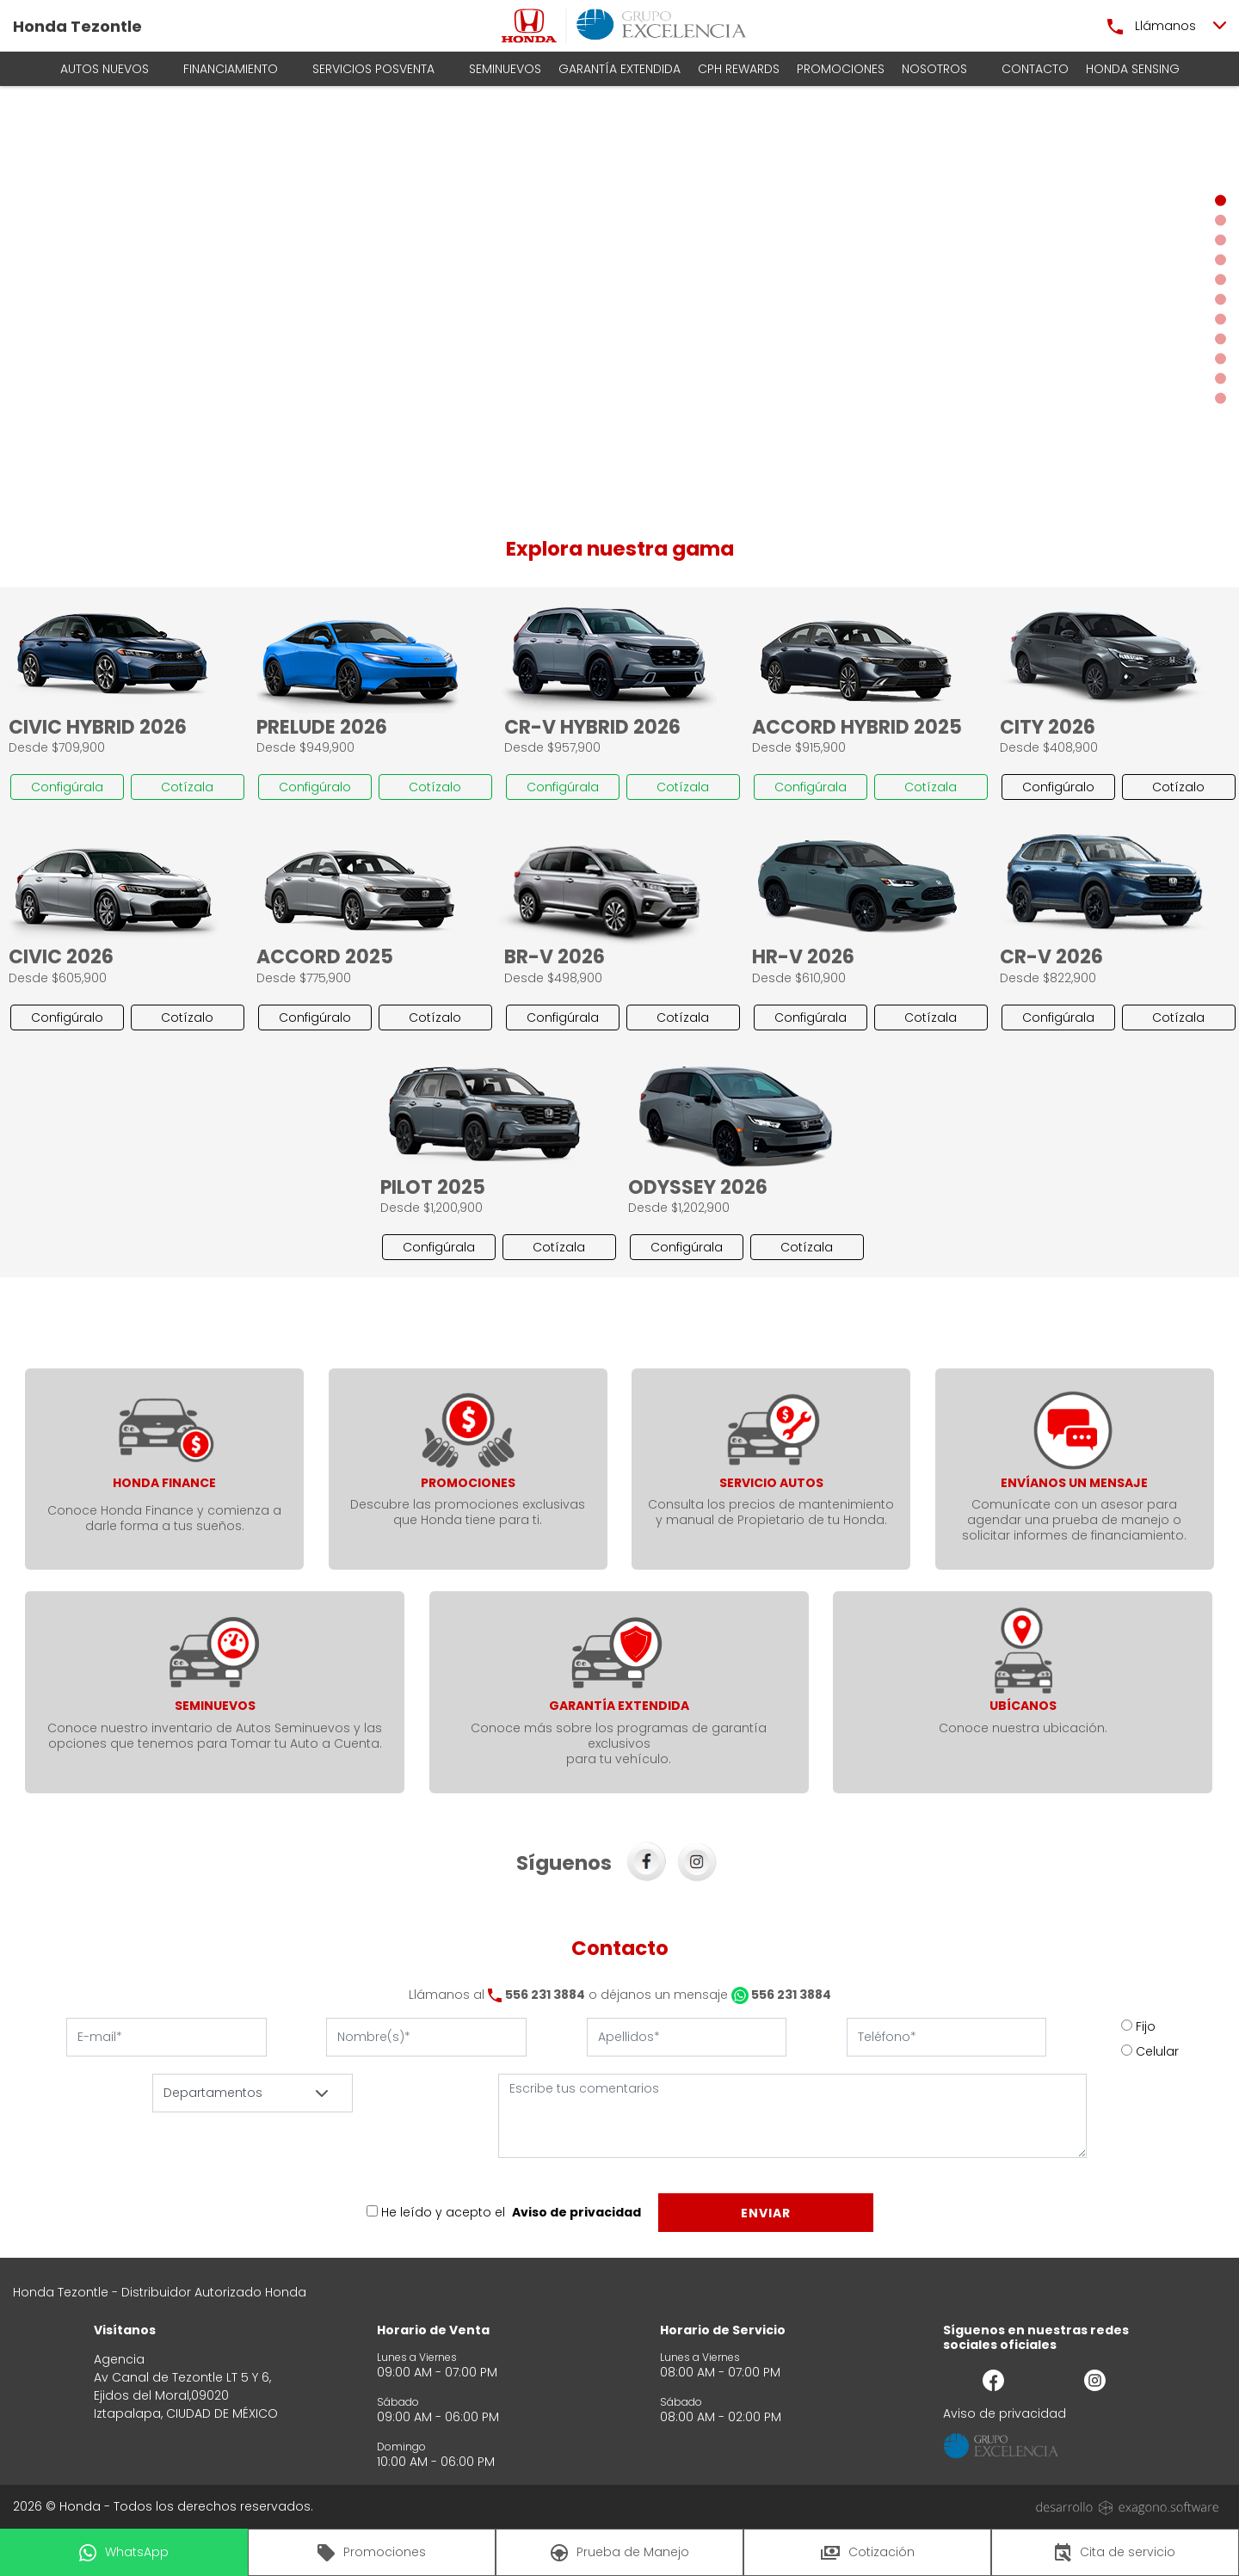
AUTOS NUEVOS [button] (104, 68)
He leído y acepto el (443, 2212)
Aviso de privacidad (576, 2212)
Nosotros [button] (934, 68)
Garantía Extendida (619, 68)
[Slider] (619, 299)
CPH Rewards (739, 68)
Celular (1157, 2051)
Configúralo (315, 787)
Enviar (766, 2213)
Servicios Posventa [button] (373, 68)
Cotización (868, 2552)
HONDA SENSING (1133, 68)
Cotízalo (435, 787)
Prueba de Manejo (620, 2552)
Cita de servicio (1115, 2552)
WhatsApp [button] (124, 2552)
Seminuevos (505, 68)
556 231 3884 (545, 1994)
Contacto (1035, 68)
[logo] (529, 26)
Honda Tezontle (77, 26)
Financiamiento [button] (230, 68)
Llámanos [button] (1151, 25)
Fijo (1146, 2026)
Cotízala (187, 787)
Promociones (841, 68)
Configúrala (67, 787)
